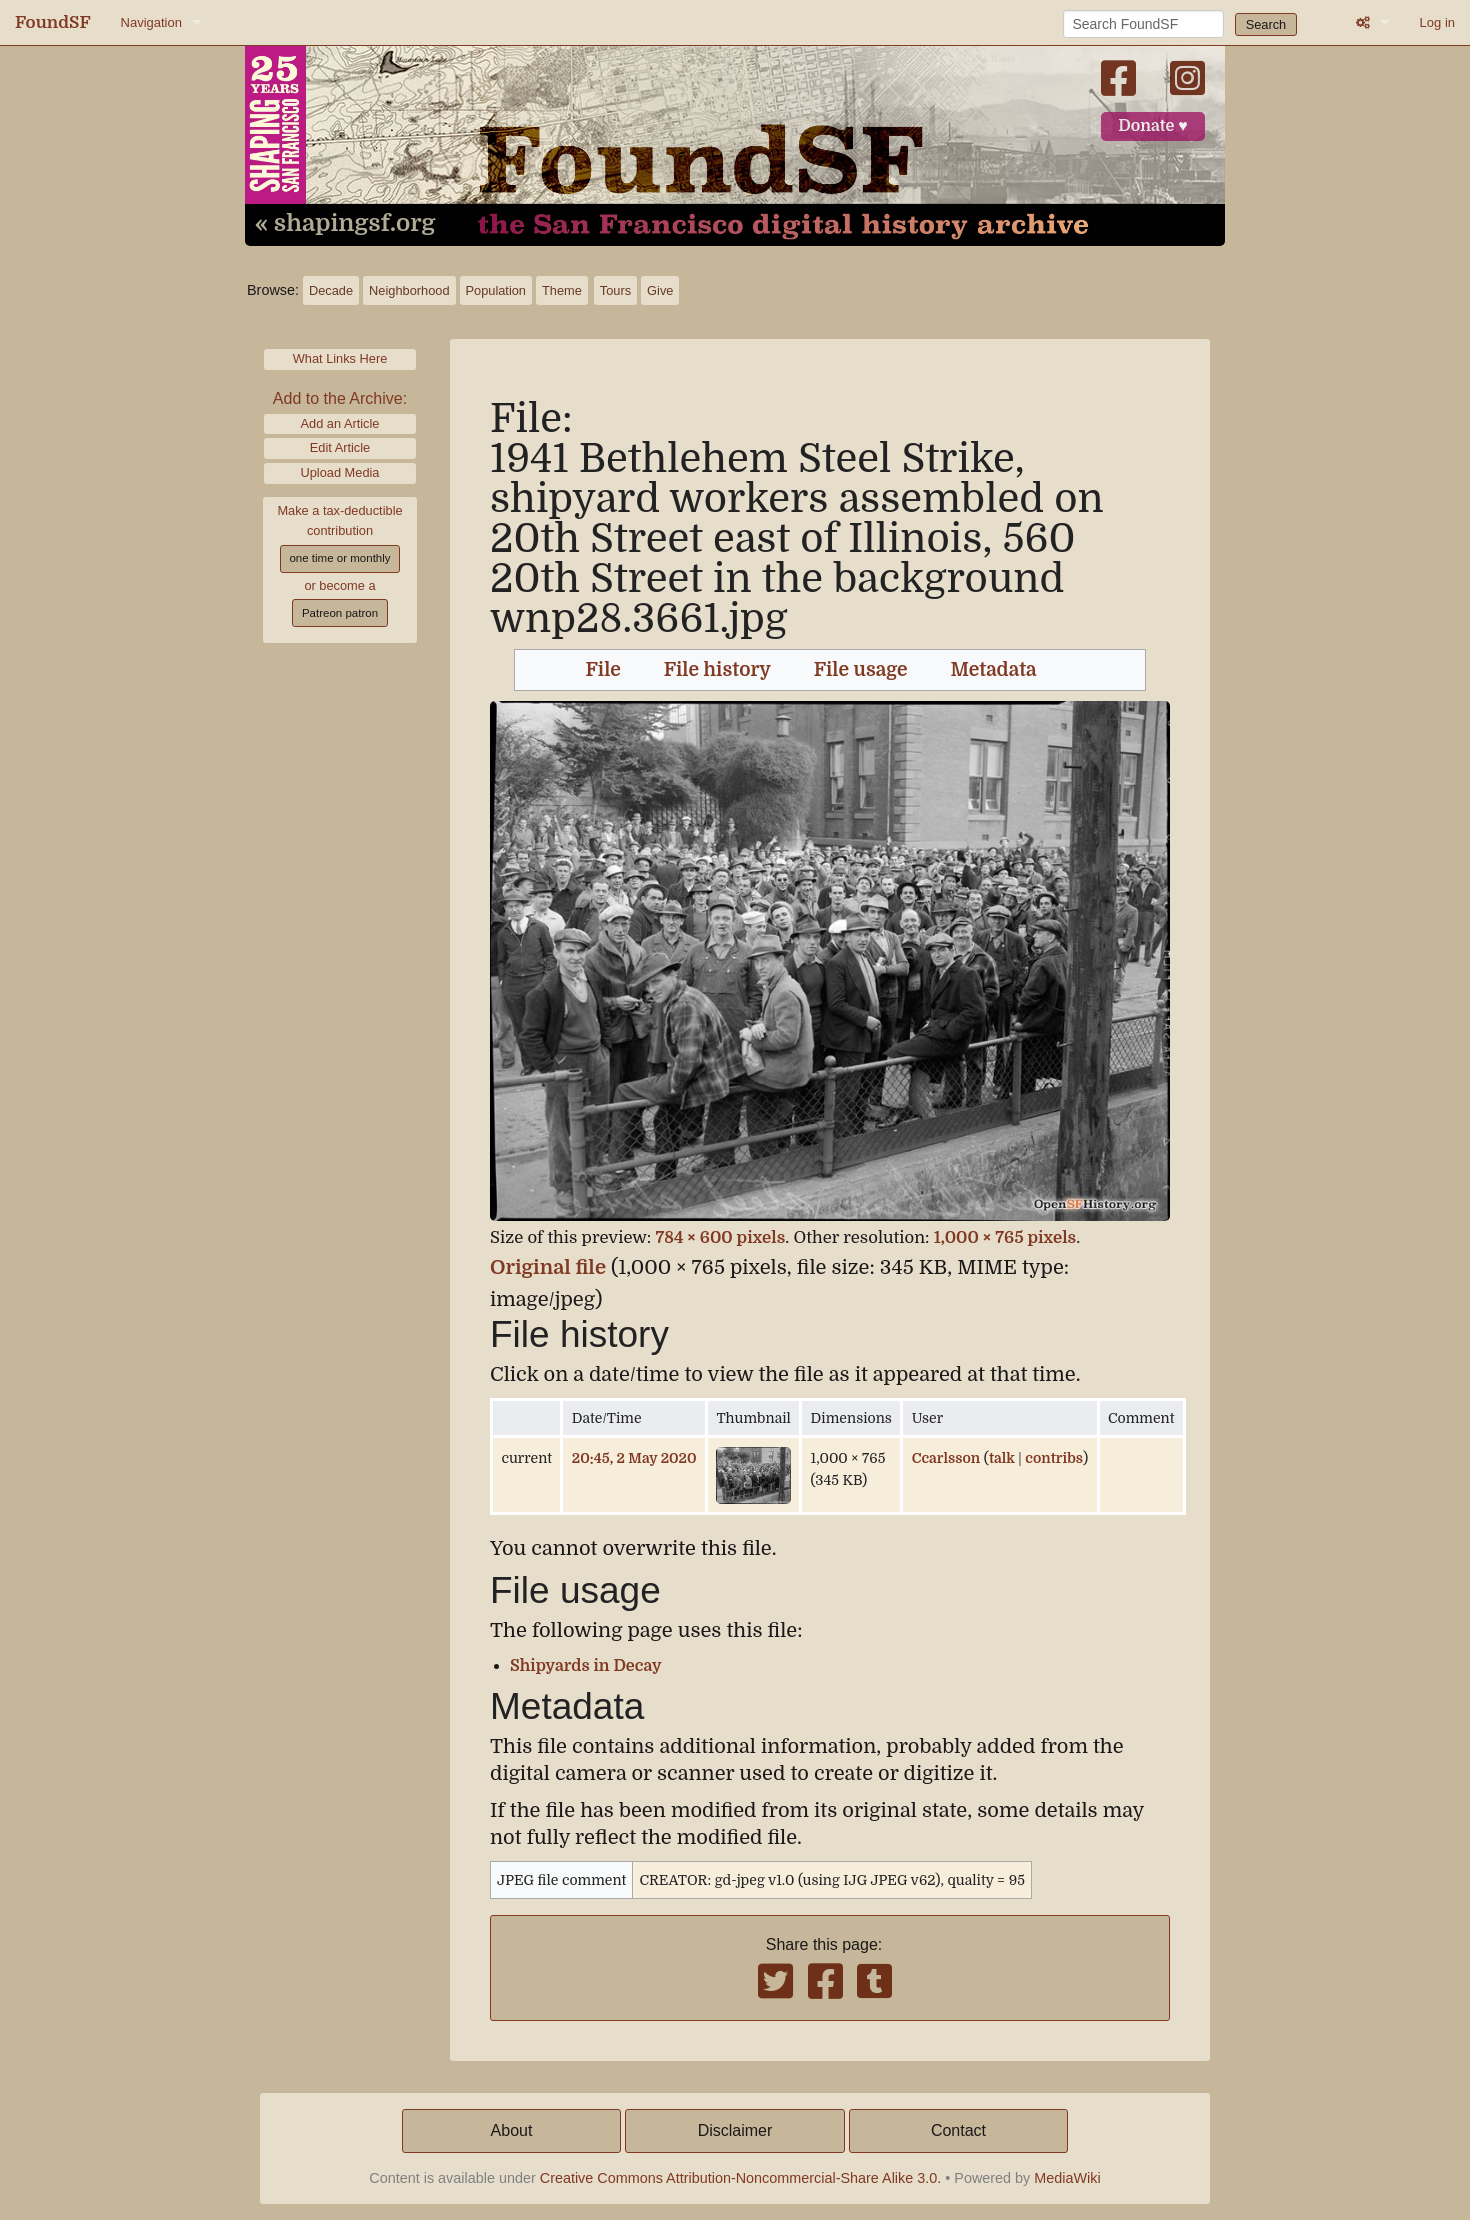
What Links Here (340, 358)
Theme (562, 290)
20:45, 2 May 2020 (634, 1458)
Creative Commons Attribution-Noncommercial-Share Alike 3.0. (741, 2178)
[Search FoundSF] (1143, 24)
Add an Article (340, 423)
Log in (1437, 22)
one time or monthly (339, 558)
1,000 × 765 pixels (1005, 1237)
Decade (331, 290)
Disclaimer (735, 2130)
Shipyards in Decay (586, 1666)
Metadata (994, 670)
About (512, 2130)
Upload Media (340, 472)
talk (1002, 1458)
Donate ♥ (1153, 126)
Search (1266, 24)
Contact (958, 2130)
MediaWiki (1067, 2178)
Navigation (151, 22)
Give (660, 290)
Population (496, 290)
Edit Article (340, 447)
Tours (615, 290)
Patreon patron (340, 613)
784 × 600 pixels (720, 1237)
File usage (861, 670)
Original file (548, 1267)
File (603, 670)
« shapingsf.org (345, 224)
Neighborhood (409, 290)
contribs (1054, 1458)
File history (717, 670)
